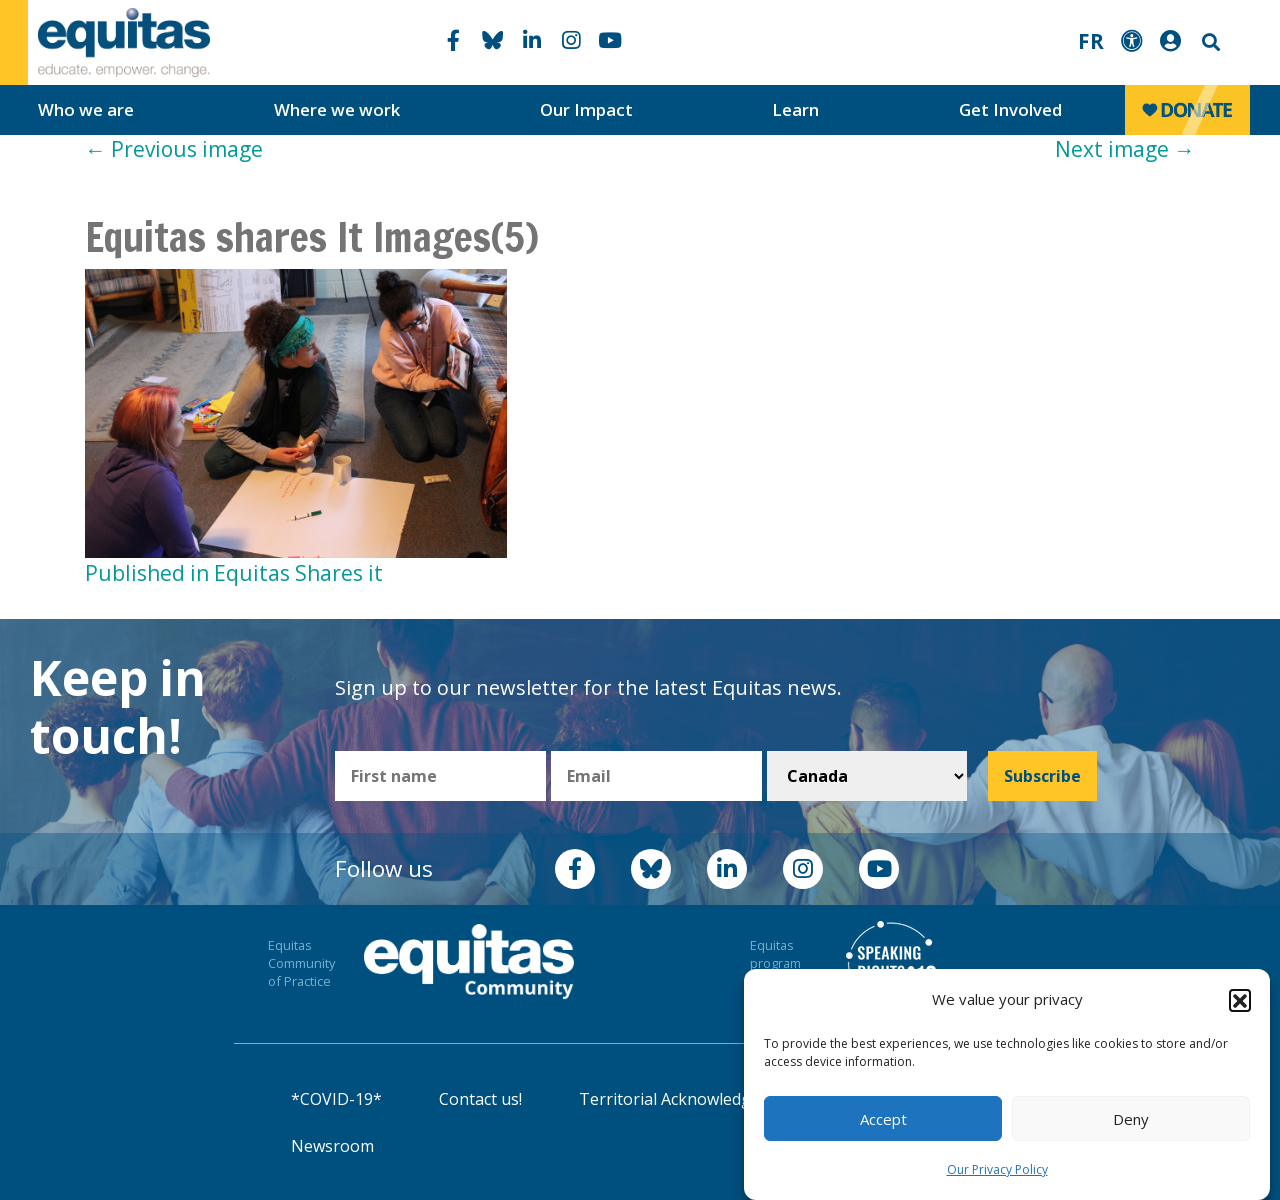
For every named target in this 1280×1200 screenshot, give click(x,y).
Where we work (337, 109)
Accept (883, 1119)
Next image (1125, 149)
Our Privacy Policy (997, 1169)
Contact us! (480, 1099)
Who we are (86, 109)
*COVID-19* (336, 1099)
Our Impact (586, 109)
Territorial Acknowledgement (689, 1099)
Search (1209, 42)
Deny (1131, 1119)
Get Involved (1010, 109)
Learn (795, 109)
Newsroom (332, 1146)
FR (1091, 41)
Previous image (174, 149)
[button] (1240, 1000)
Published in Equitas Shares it (234, 573)
